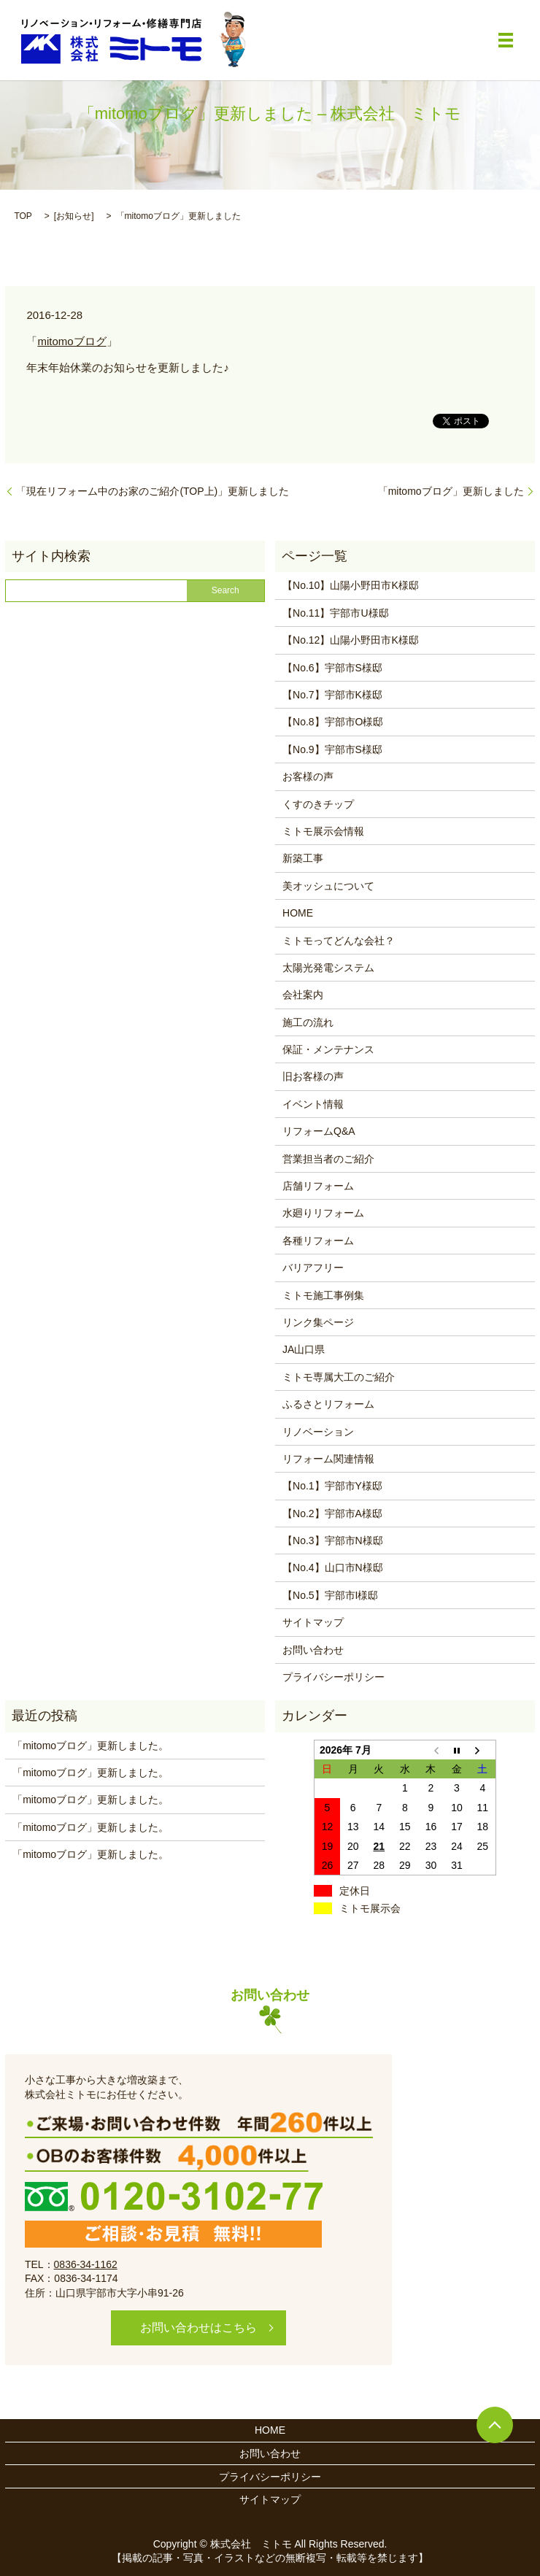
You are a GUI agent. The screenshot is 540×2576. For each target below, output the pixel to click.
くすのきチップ (318, 804)
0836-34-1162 (85, 2264)
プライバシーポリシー (333, 1677)
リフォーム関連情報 (328, 1459)
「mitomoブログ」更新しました (451, 491)
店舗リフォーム (318, 1186)
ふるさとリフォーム (328, 1404)
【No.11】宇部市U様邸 (335, 613)
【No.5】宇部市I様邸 (330, 1595)
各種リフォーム (318, 1240)
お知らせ (73, 216)
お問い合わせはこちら (198, 2327)
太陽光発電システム (328, 967)
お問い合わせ (313, 1650)
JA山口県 (303, 1349)
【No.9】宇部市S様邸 (332, 749)
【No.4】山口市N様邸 (332, 1567)
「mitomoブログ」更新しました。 (90, 1745)
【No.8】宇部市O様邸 (332, 722)
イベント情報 (313, 1104)
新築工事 (302, 858)
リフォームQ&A (318, 1131)
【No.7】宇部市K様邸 (332, 695)
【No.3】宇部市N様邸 (332, 1540)
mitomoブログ (71, 341)
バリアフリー (313, 1267)
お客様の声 (307, 776)
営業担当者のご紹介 (328, 1159)
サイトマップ (313, 1622)
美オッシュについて (328, 886)
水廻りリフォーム (323, 1213)
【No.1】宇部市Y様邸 (332, 1486)
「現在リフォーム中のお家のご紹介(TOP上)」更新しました (152, 491)
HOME (297, 913)
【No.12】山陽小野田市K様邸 (350, 640)
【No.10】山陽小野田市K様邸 (350, 585)
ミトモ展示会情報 (323, 831)
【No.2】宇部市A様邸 (332, 1513)
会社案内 (302, 994)
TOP (22, 216)
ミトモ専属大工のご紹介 (338, 1377)
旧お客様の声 (313, 1076)
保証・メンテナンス (328, 1049)
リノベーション (318, 1432)
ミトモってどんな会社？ (338, 940)
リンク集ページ (318, 1322)
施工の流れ (307, 1022)
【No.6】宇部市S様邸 (332, 668)
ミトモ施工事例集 (323, 1295)
